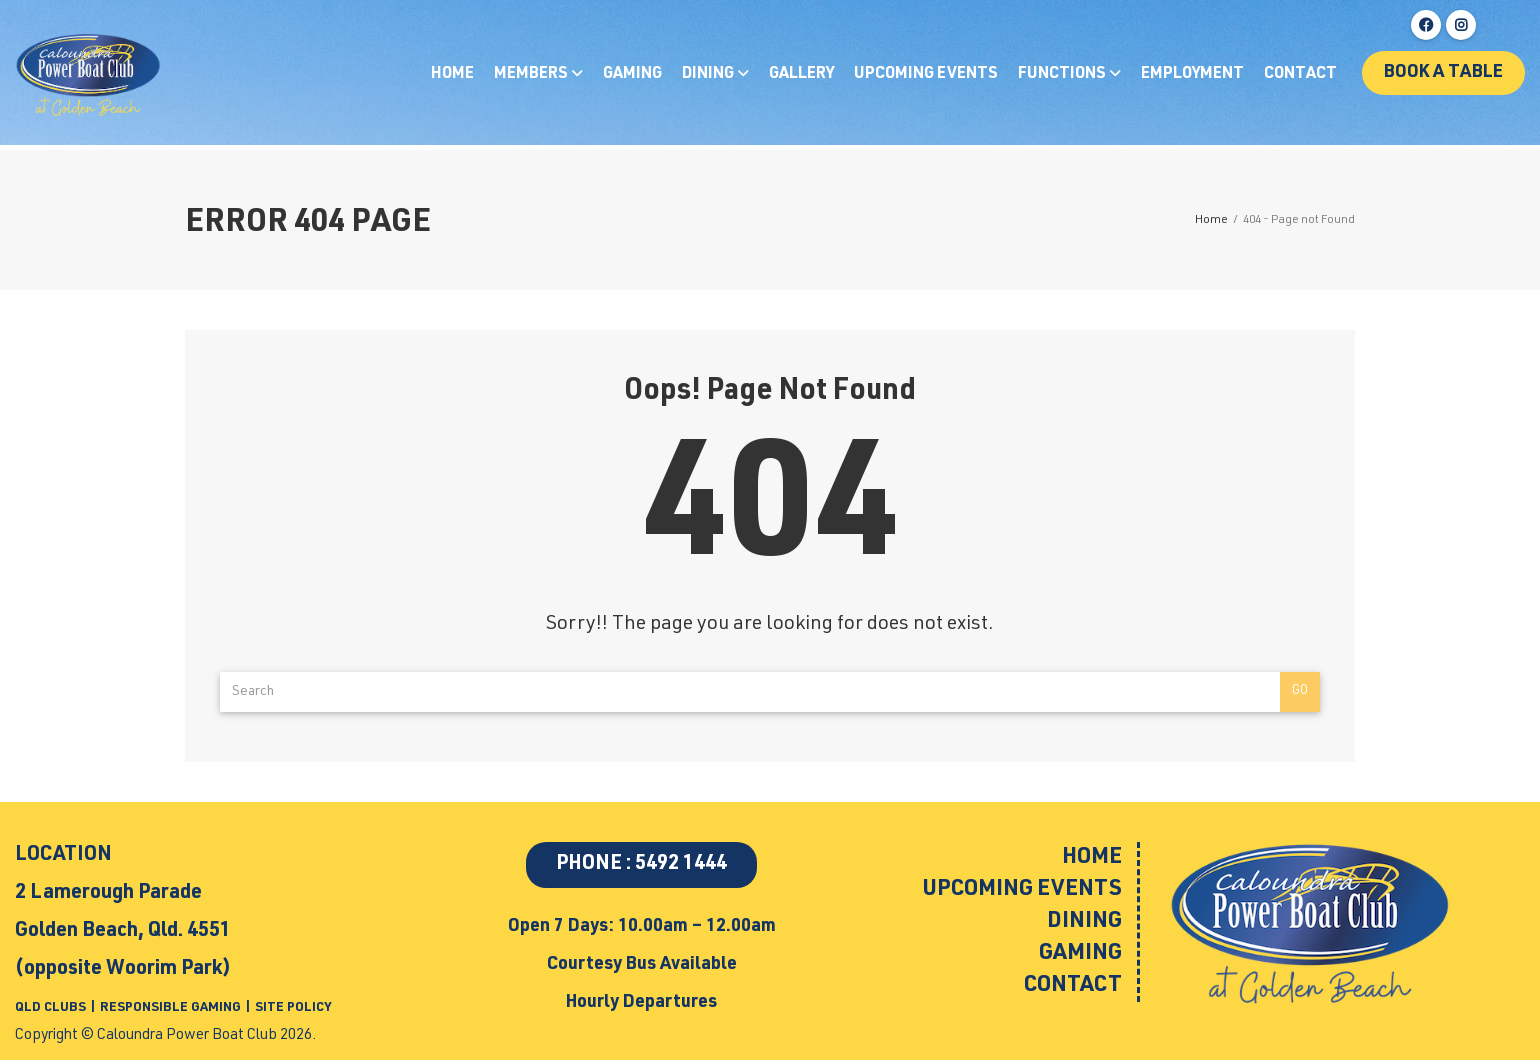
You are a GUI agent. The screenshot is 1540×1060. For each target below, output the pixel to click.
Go (1300, 691)
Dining (709, 75)
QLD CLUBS (52, 1008)
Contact (1300, 75)
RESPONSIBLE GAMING (170, 1008)
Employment (1192, 75)
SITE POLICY (293, 1008)
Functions (1063, 75)
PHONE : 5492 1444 (641, 865)
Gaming (632, 75)
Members (532, 75)
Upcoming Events (926, 75)
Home (452, 75)
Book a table (1443, 73)
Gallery (801, 75)
